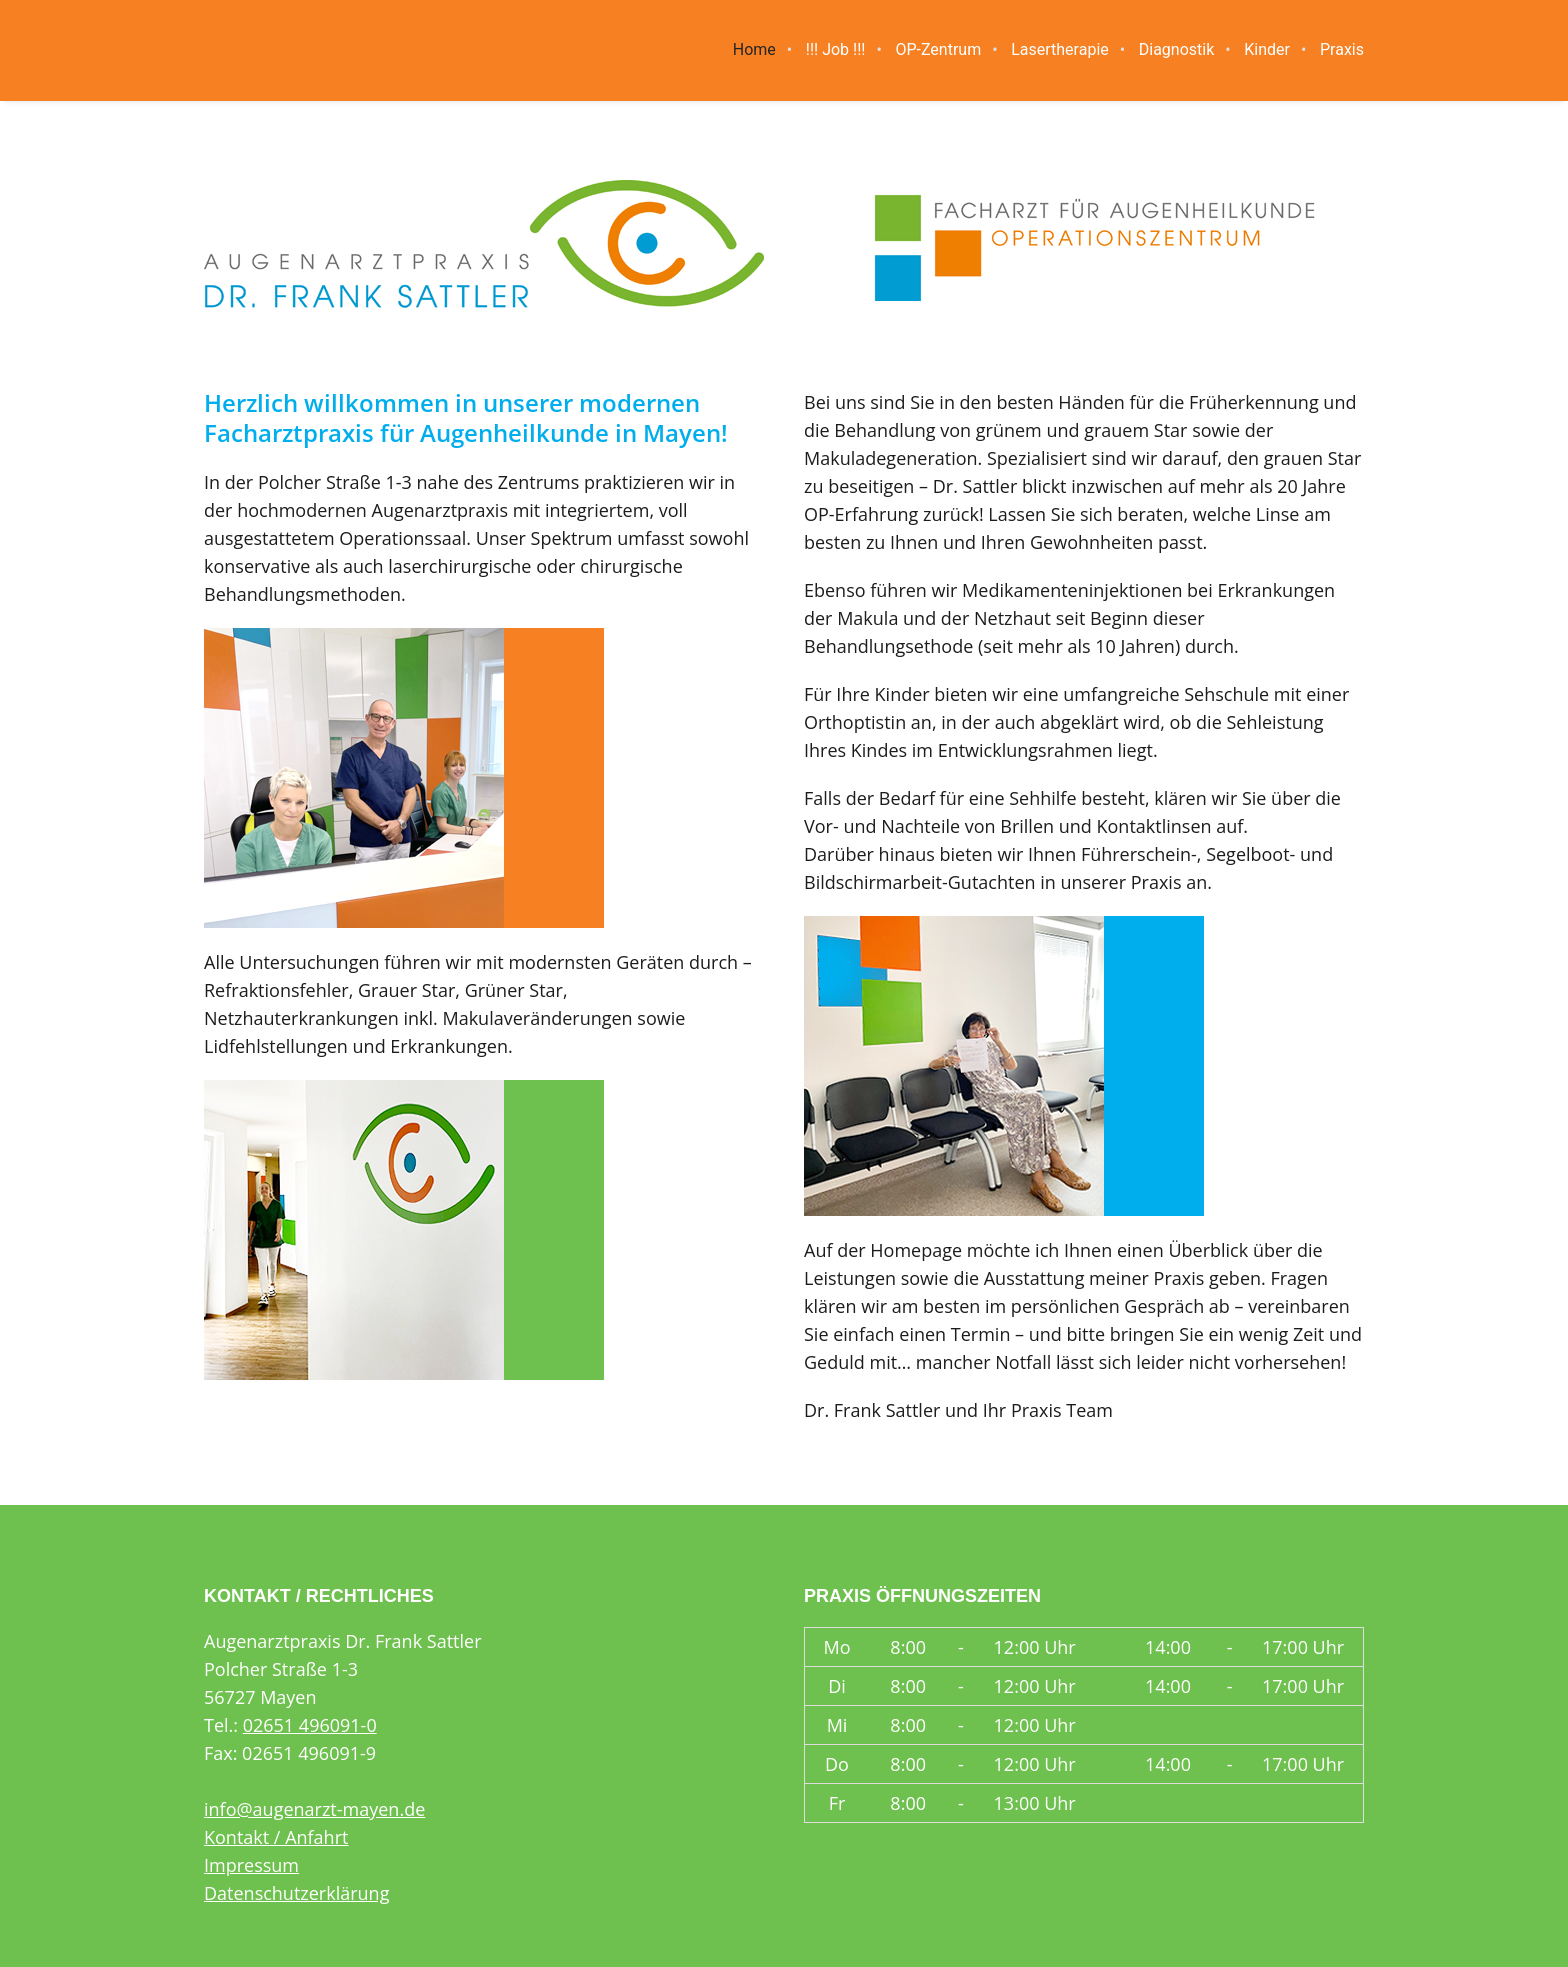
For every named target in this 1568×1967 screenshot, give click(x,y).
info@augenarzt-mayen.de (314, 1809)
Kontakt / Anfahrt (276, 1837)
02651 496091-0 (310, 1725)
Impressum (251, 1865)
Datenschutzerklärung (296, 1893)
